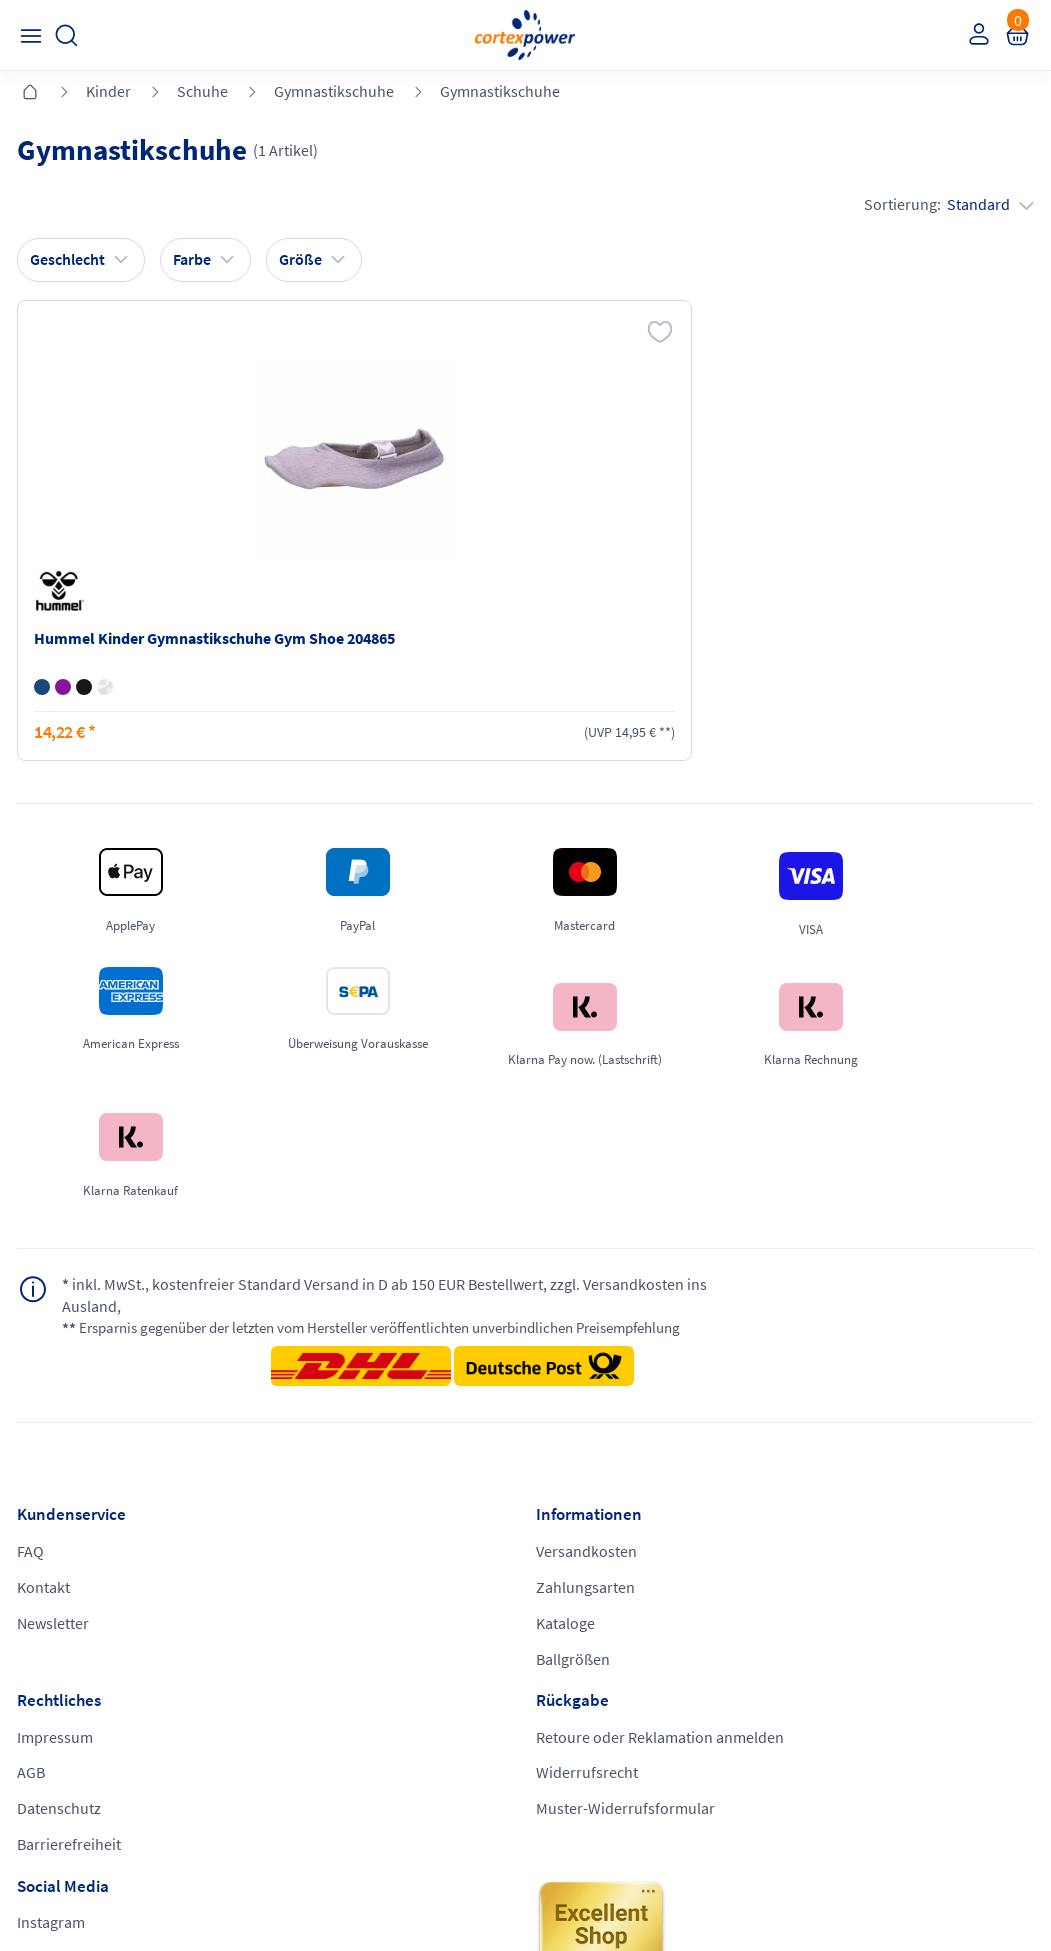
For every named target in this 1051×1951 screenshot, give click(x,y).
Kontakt (46, 1471)
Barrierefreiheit (588, 1547)
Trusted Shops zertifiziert (428, 1892)
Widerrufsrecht (844, 1493)
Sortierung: (946, 208)
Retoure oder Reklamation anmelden (881, 1444)
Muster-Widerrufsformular (882, 1531)
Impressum (574, 1433)
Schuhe (202, 91)
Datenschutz (578, 1509)
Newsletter (56, 1509)
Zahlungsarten (327, 1471)
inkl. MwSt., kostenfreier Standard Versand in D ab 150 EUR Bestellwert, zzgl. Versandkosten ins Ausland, (324, 1196)
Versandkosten (328, 1433)
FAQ (33, 1433)
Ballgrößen (315, 1547)
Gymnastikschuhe (334, 91)
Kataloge (307, 1509)
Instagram (54, 1625)
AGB (550, 1471)
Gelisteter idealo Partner (687, 1892)
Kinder (108, 91)
